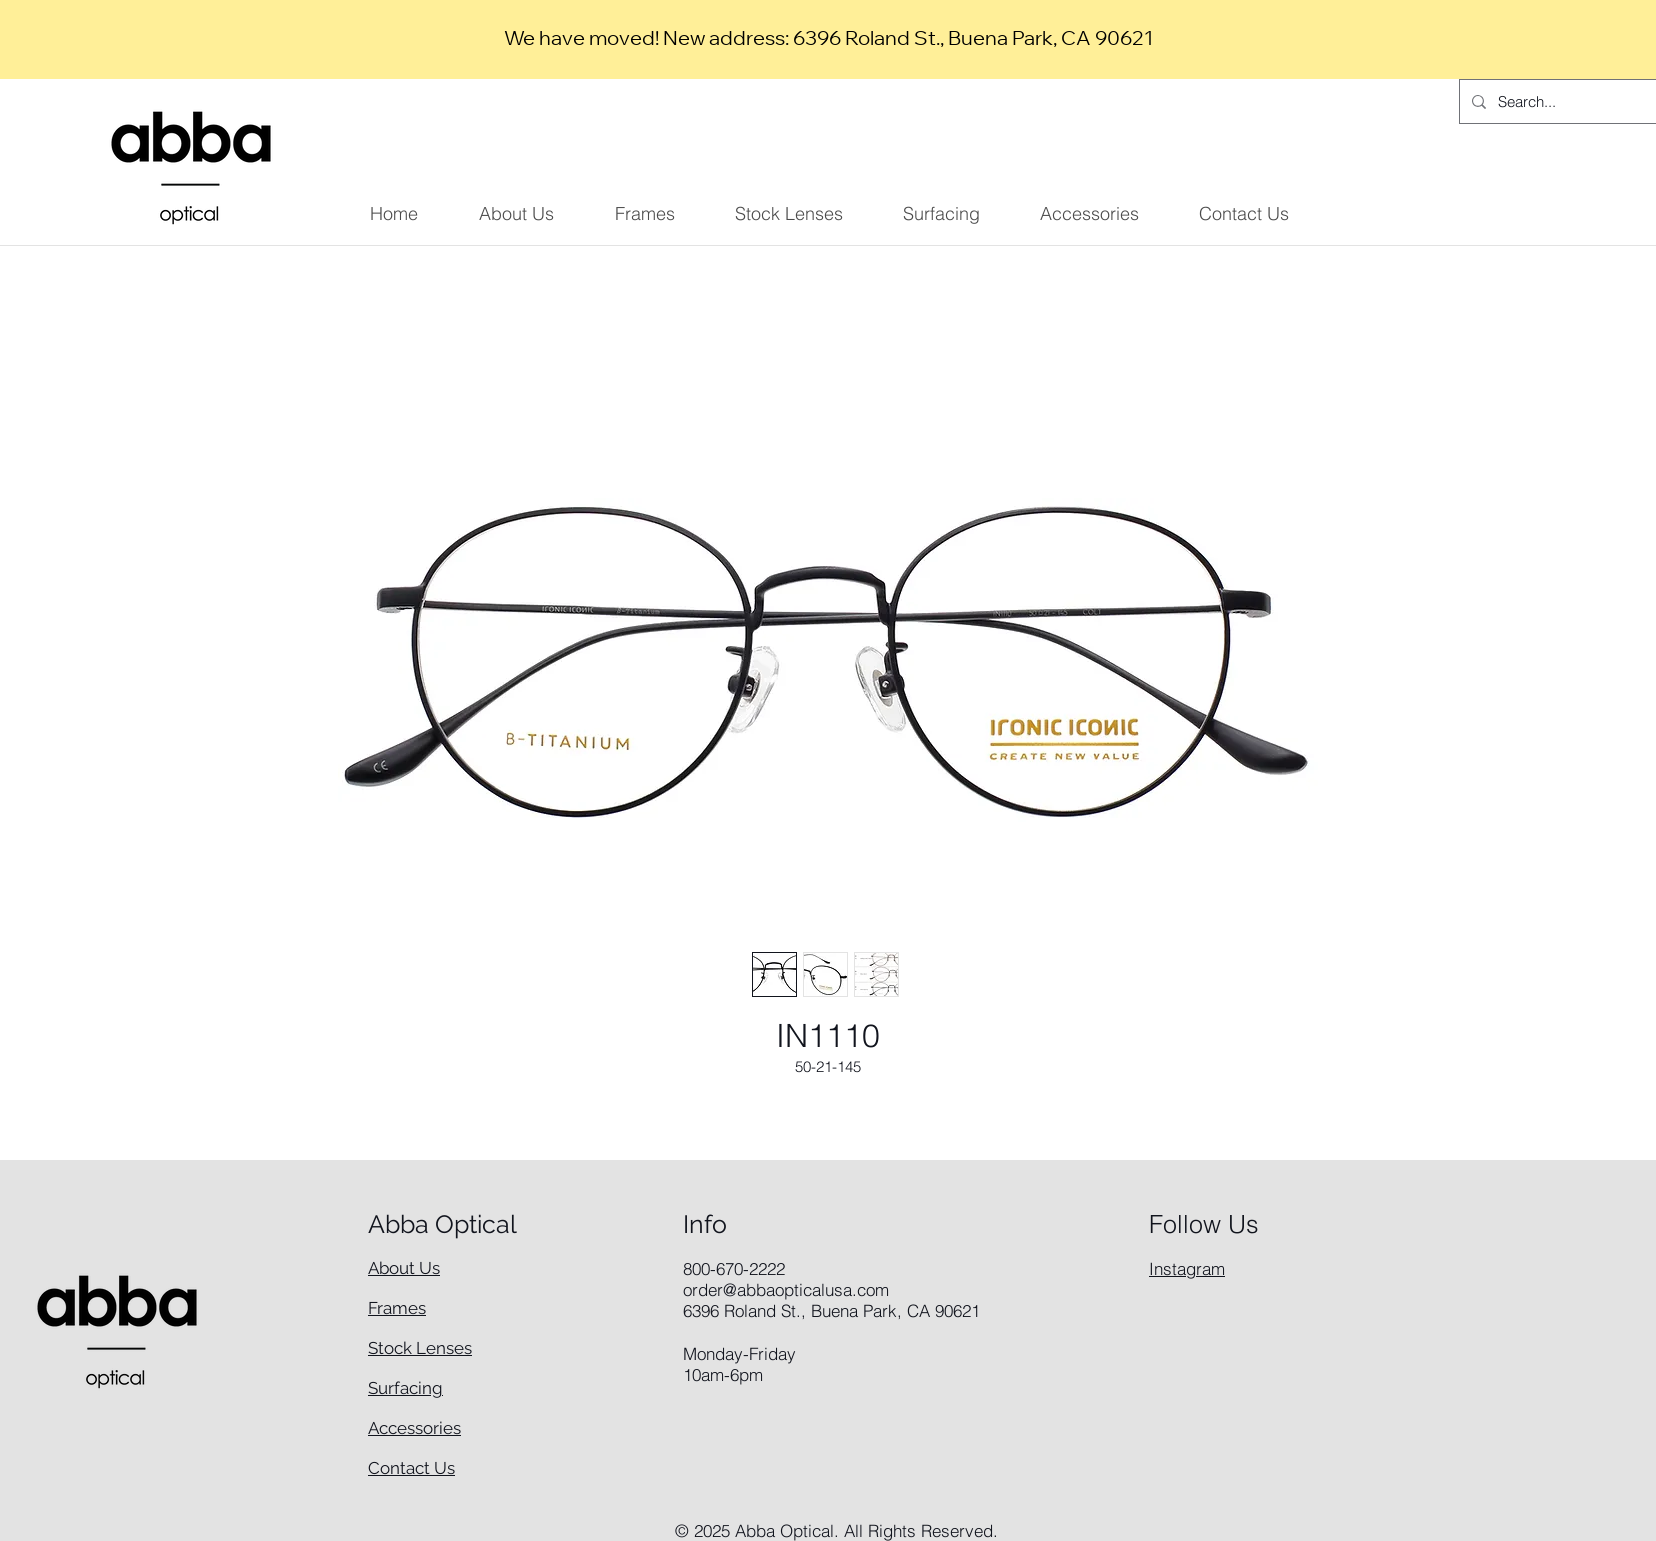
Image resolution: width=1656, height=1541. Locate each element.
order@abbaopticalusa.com (786, 1289)
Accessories (414, 1428)
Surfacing (405, 1388)
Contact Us (411, 1468)
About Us (404, 1268)
